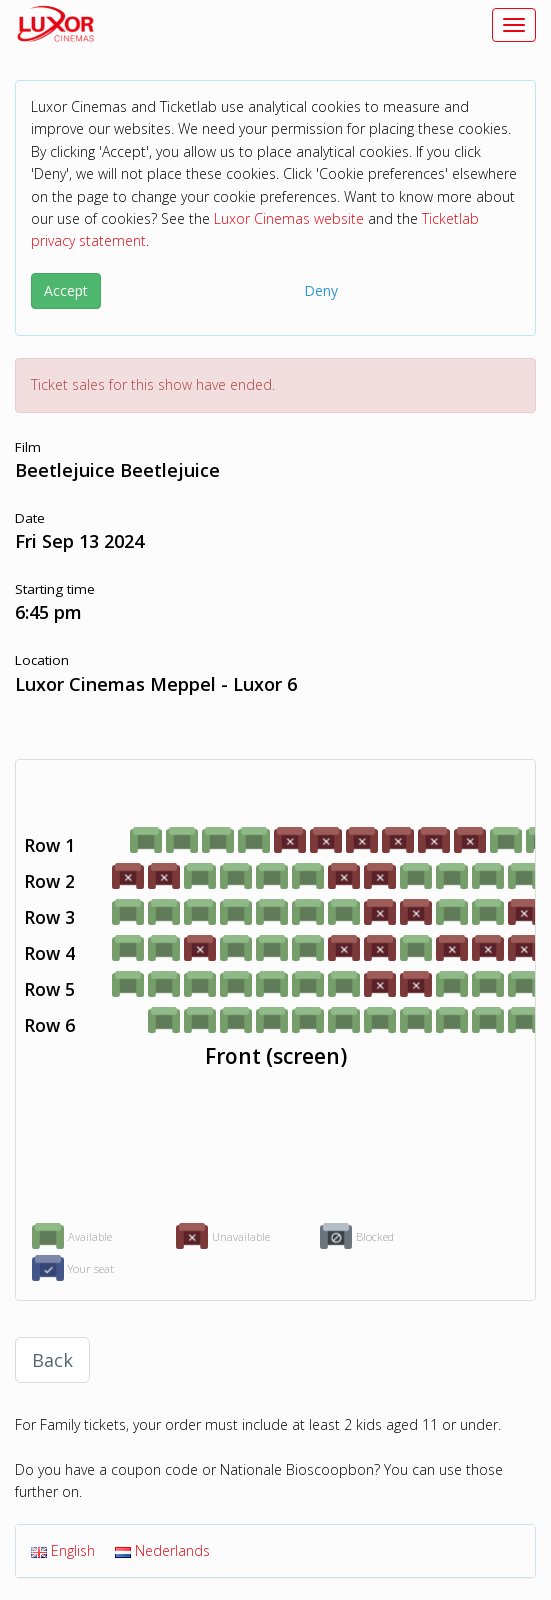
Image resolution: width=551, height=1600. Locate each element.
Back (52, 1360)
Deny (321, 290)
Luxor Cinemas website (289, 218)
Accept (66, 290)
